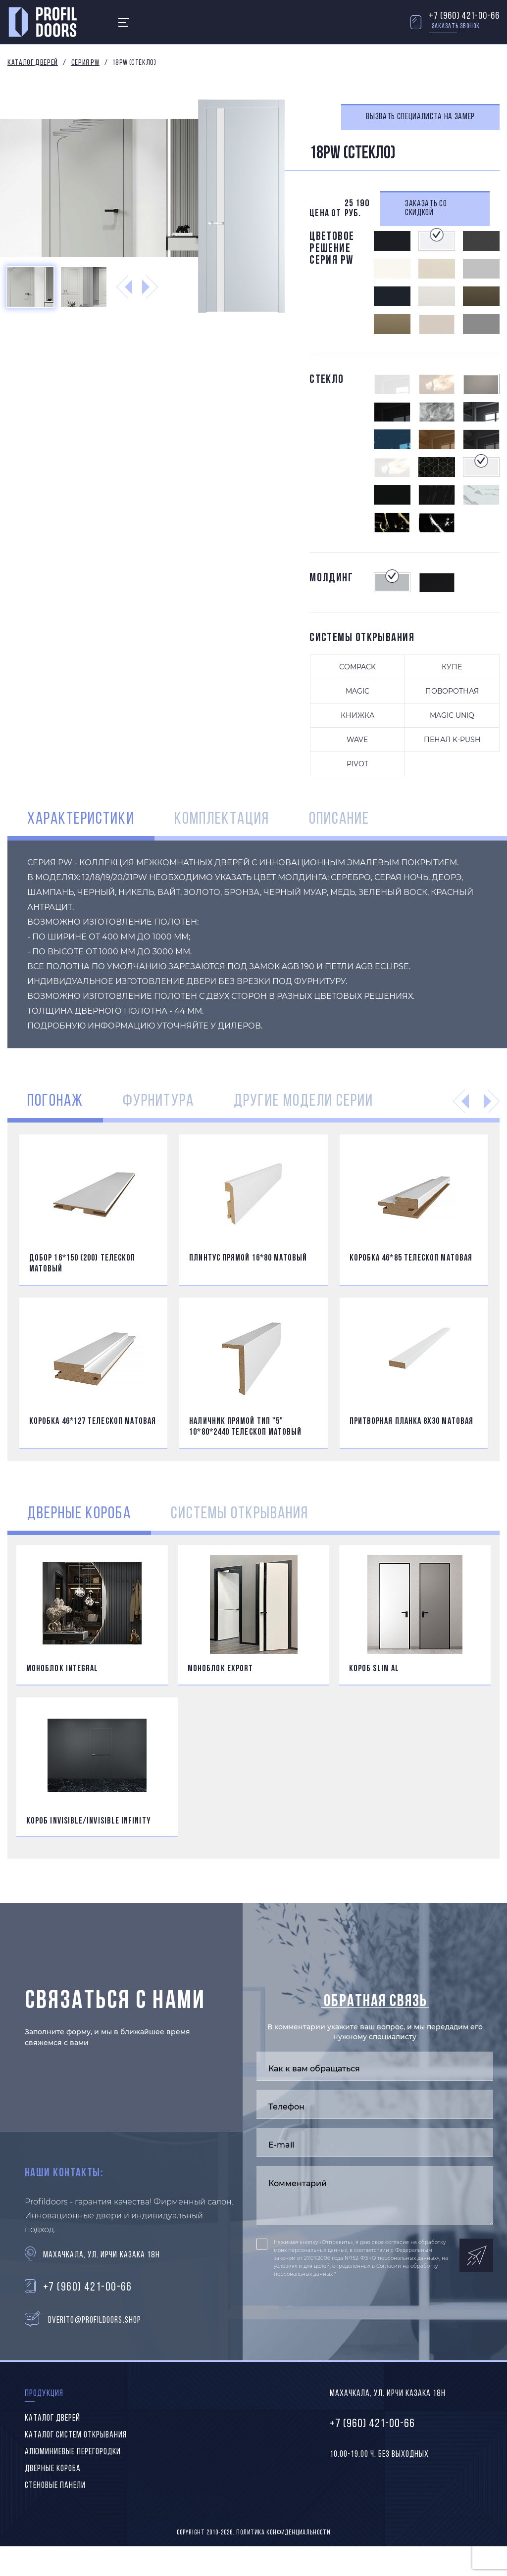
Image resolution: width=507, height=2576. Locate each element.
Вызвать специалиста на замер (420, 117)
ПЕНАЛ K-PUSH (452, 739)
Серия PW (85, 63)
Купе (452, 666)
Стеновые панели (55, 2485)
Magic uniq (452, 715)
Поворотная (452, 691)
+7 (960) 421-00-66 (464, 16)
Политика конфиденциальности (283, 2532)
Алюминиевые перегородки (73, 2452)
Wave (357, 739)
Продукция (44, 2393)
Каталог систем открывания (76, 2435)
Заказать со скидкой (426, 208)
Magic (357, 691)
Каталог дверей (32, 63)
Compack (357, 666)
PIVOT (357, 763)
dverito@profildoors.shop (94, 2320)
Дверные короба (53, 2469)
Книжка (357, 715)
